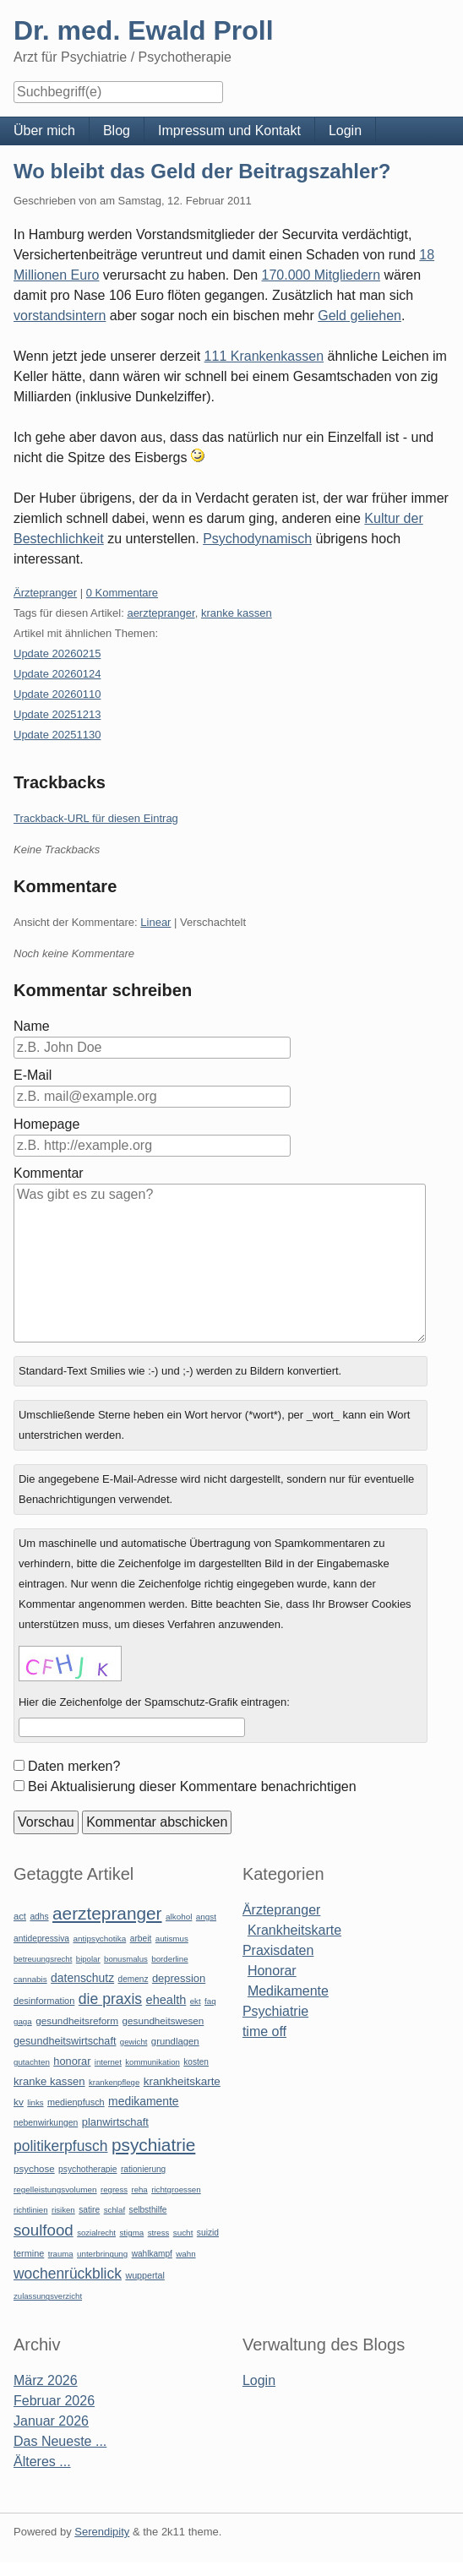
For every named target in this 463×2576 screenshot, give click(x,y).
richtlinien (31, 2209)
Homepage (46, 1124)
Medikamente (288, 1991)
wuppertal (144, 2275)
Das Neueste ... (60, 2441)
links (35, 2102)
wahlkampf (152, 2253)
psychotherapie (87, 2169)
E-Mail (33, 1075)
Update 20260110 (57, 694)
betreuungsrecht (43, 1958)
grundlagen (175, 2041)
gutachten (32, 2062)
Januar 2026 (51, 2421)
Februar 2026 (54, 2401)
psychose (34, 2169)
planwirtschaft (115, 2122)
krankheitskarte (182, 2081)
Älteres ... (42, 2461)
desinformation (44, 2001)
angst (206, 1916)
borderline (169, 1958)
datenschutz (82, 1978)
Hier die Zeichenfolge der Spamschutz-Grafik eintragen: (154, 1702)
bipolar (88, 1958)
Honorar (272, 1970)
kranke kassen (236, 613)
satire (89, 2209)
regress (114, 2189)
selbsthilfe (148, 2209)
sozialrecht (96, 2232)
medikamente (143, 2101)
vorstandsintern (60, 315)
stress (159, 2232)
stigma (131, 2232)
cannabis (30, 1979)
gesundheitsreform (76, 2021)
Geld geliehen (359, 315)
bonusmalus (126, 1958)
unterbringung (102, 2253)
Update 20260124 (57, 673)
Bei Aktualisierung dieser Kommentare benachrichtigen (192, 1786)
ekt (195, 2001)
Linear (155, 922)
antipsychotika (99, 1938)
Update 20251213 (57, 714)
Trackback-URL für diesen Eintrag (96, 818)
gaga (23, 2021)
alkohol (179, 1916)
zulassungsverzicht (48, 2296)
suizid (208, 2232)
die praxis (110, 1999)
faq (210, 2001)
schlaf (114, 2209)
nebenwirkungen (46, 2122)
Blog (116, 130)
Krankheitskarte (294, 1930)
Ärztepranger (45, 592)
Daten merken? (74, 1766)
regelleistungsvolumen (55, 2189)
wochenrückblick (68, 2273)
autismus (171, 1938)
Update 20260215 (57, 653)
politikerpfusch (60, 2146)
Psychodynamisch (257, 538)
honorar (71, 2061)
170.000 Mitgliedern (321, 275)
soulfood (44, 2230)
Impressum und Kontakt (229, 130)
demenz (133, 1979)
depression (178, 1978)
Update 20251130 (57, 734)
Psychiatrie (275, 2011)
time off (264, 2031)
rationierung (143, 2169)
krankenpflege (114, 2082)
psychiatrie (153, 2144)
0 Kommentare (122, 592)
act (20, 1916)
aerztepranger (160, 613)
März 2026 (46, 2380)
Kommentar (49, 1173)
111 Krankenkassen (264, 356)
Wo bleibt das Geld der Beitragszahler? (202, 171)
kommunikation (152, 2062)
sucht (183, 2232)
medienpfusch (76, 2102)
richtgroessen (176, 2189)
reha (139, 2189)
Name (32, 1026)
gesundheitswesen (163, 2020)
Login (345, 130)
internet (108, 2062)
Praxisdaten (278, 1950)
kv (19, 2102)
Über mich (44, 130)
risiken (63, 2209)
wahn (185, 2253)
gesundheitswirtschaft (65, 2041)
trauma (61, 2253)
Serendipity (101, 2531)
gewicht (134, 2041)
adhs (39, 1916)
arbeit (141, 1938)
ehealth (166, 2000)
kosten (196, 2062)
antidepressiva (41, 1938)
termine (29, 2253)
